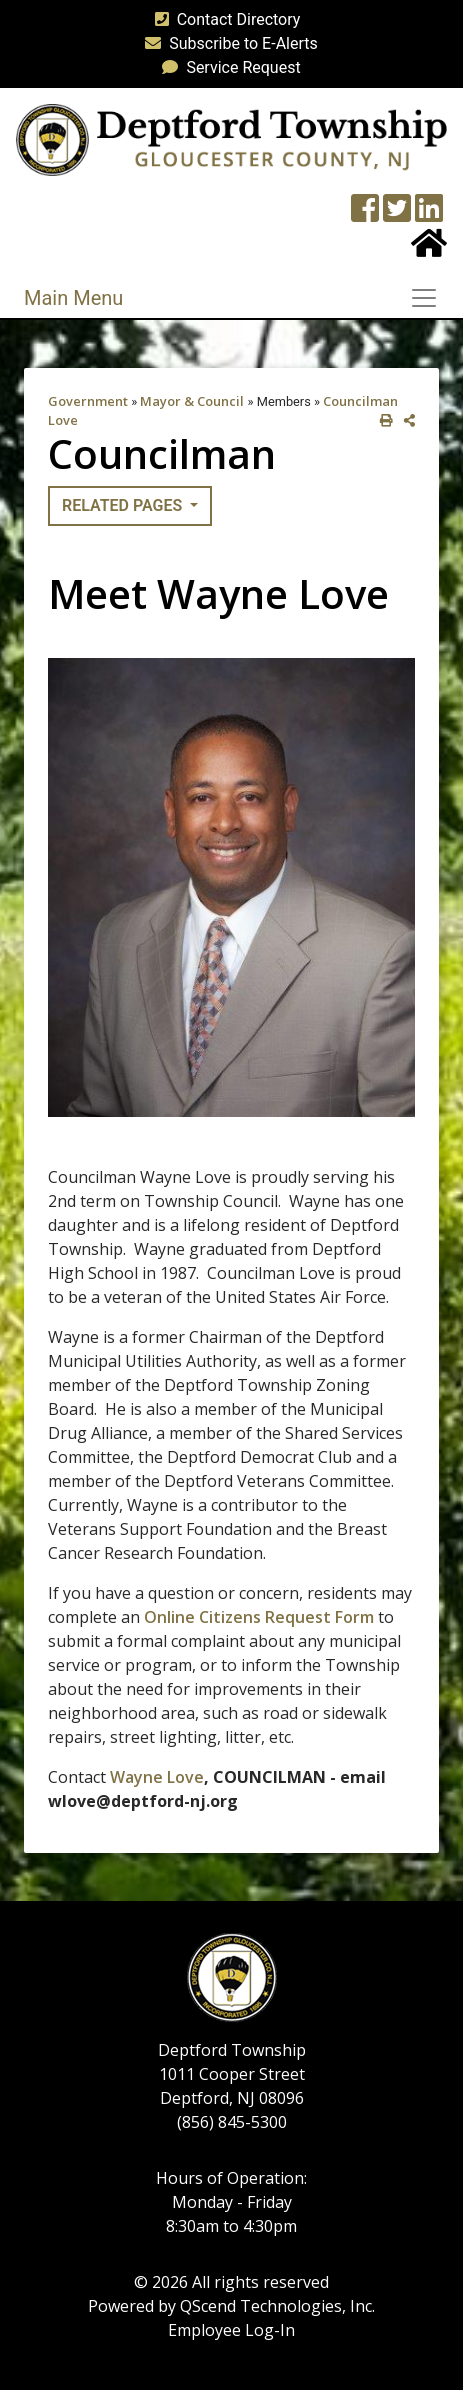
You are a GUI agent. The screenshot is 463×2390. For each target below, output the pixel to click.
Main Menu (73, 298)
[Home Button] (429, 249)
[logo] (231, 138)
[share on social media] (405, 420)
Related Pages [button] (124, 505)
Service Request (227, 67)
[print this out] (382, 420)
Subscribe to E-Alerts (227, 43)
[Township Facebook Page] (365, 214)
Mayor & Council (192, 401)
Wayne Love (157, 1777)
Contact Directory (224, 19)
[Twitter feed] (397, 214)
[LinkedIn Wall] (429, 214)
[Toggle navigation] (430, 298)
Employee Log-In (231, 2330)
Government (88, 401)
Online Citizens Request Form (259, 1617)
